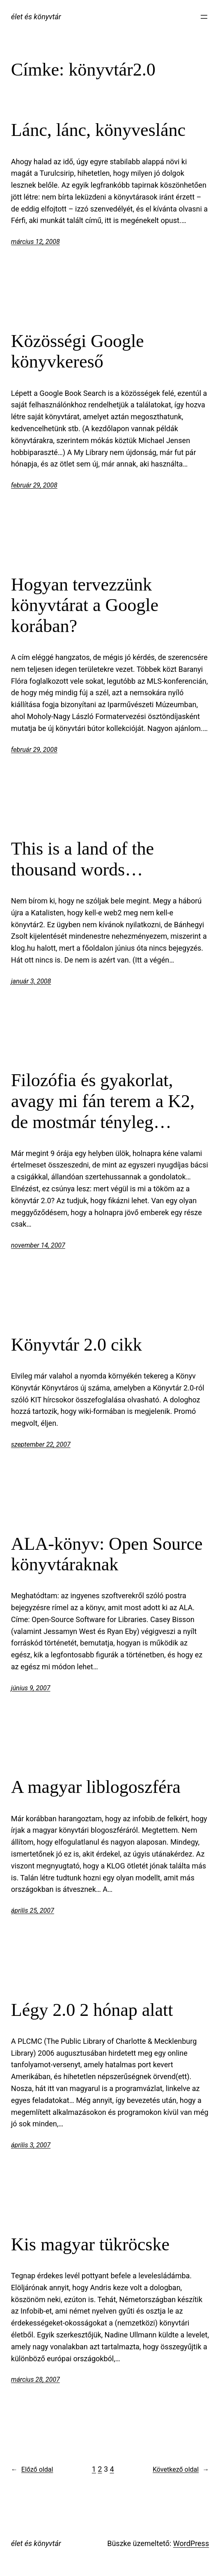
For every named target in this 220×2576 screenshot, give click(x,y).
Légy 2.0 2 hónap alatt (92, 2010)
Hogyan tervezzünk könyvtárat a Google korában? (84, 605)
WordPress (191, 2543)
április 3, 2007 (30, 2145)
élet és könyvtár (36, 16)
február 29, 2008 (34, 485)
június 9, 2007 (30, 1688)
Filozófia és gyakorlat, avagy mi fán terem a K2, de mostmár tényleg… (103, 1101)
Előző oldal (32, 2469)
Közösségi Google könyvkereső (77, 351)
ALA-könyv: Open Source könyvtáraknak (107, 1554)
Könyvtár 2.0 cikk (76, 1345)
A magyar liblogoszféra (96, 1787)
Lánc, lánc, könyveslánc (98, 130)
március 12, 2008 (35, 242)
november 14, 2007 (38, 1245)
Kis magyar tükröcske (90, 2244)
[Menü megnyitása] (204, 17)
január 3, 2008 (31, 981)
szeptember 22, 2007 (41, 1444)
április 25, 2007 (32, 1910)
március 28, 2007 (35, 2379)
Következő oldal (181, 2469)
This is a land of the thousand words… (82, 859)
